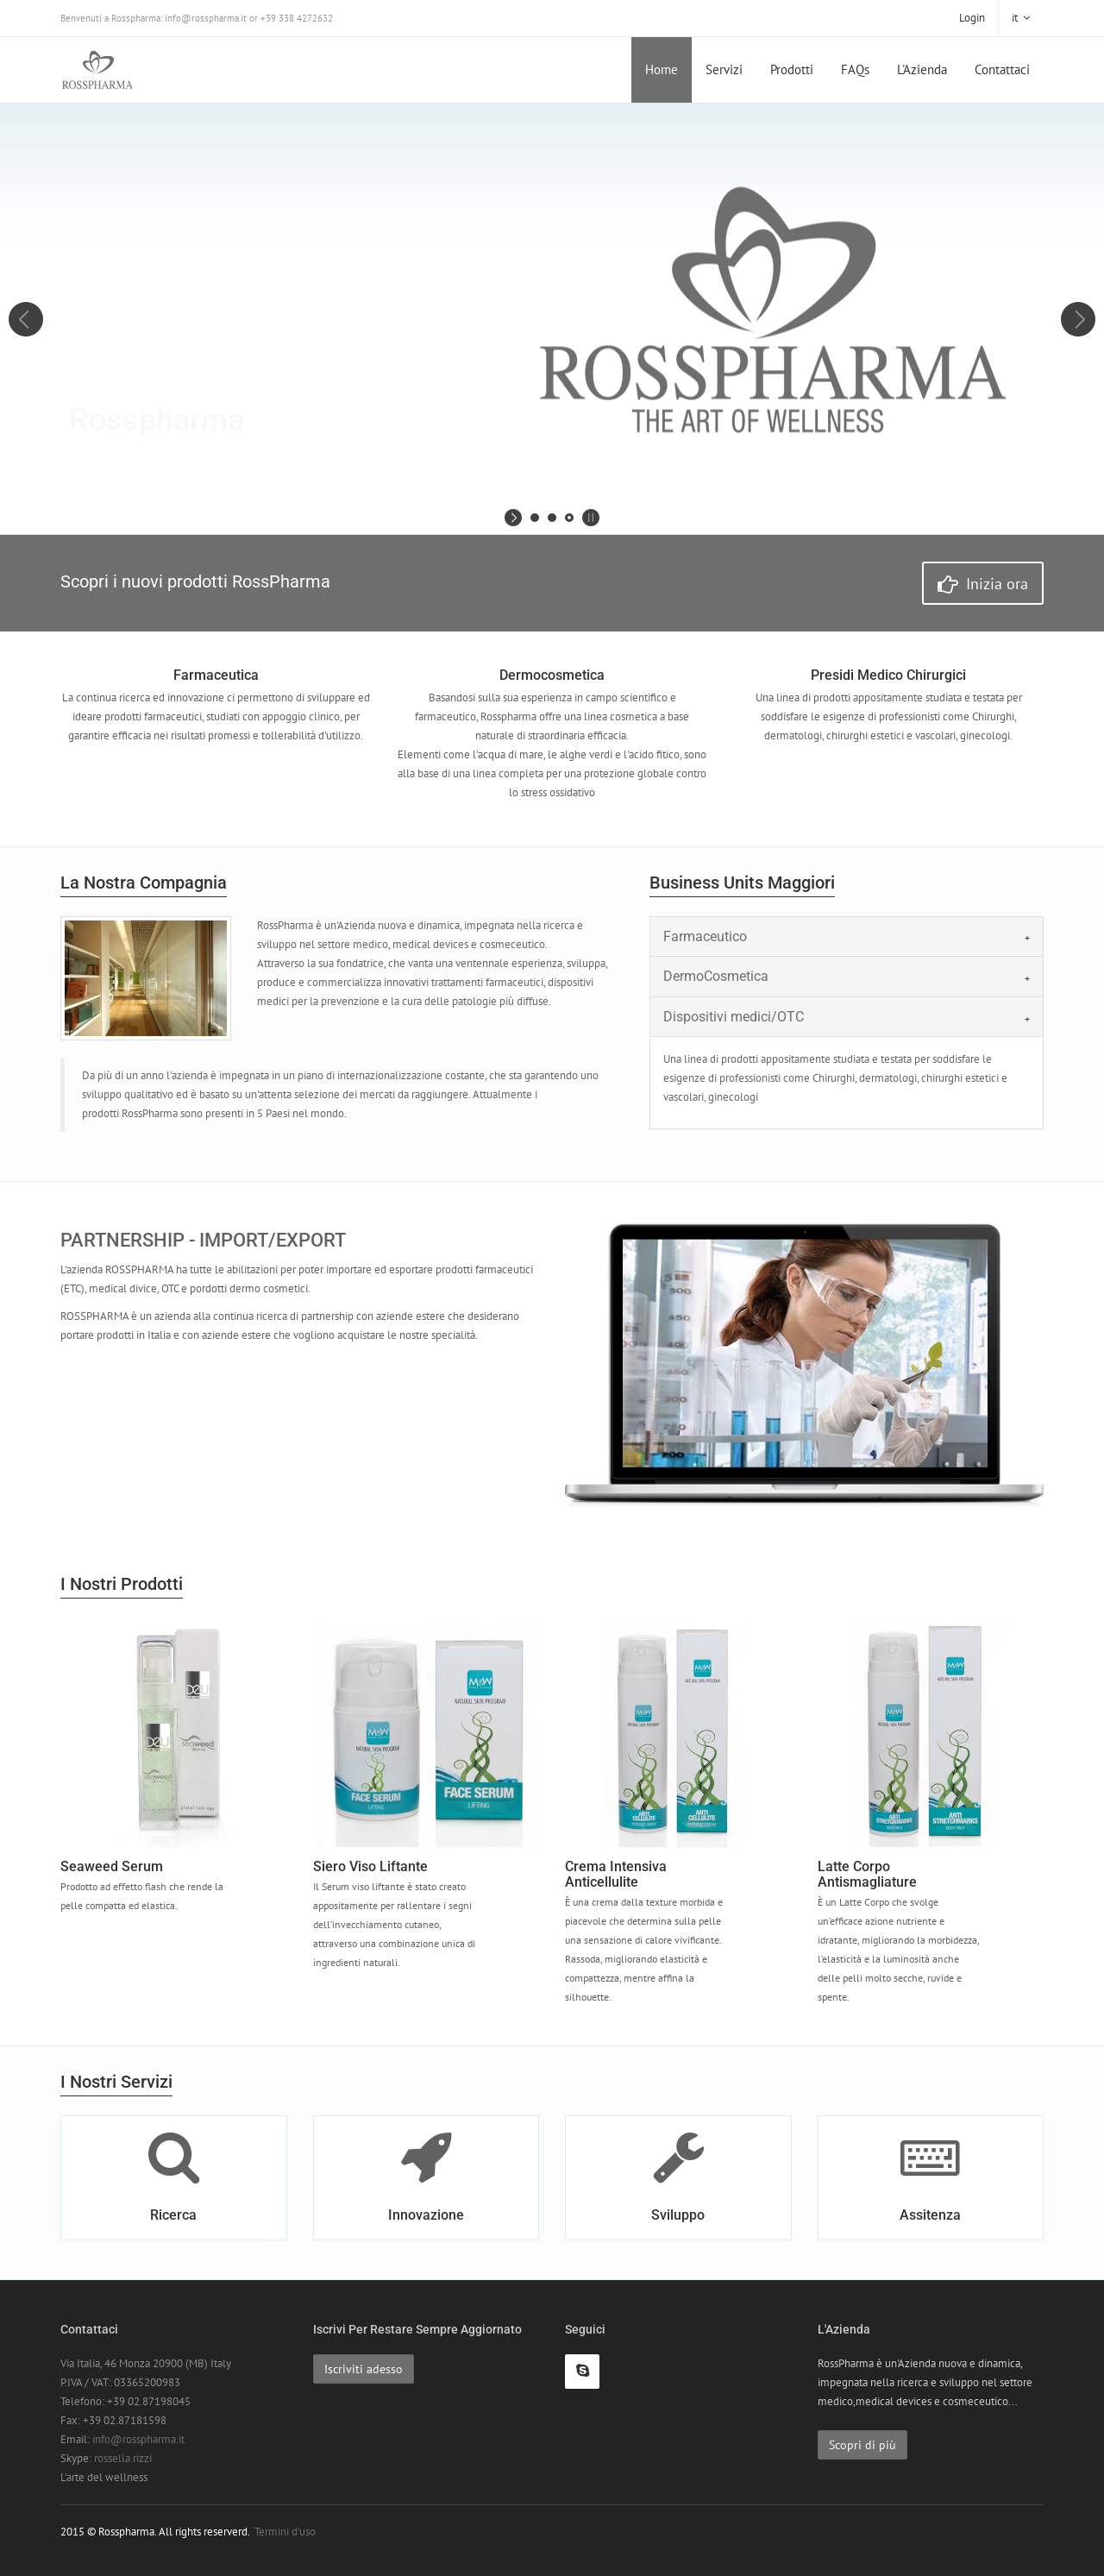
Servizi (724, 69)
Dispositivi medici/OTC (733, 1016)
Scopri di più (862, 2445)
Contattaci (1002, 69)
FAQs (855, 69)
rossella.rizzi (123, 2458)
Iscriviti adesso (363, 2369)
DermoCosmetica (715, 976)
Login (972, 17)
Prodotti (791, 69)
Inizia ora (983, 584)
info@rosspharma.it (138, 2439)
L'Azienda (922, 69)
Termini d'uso (285, 2531)
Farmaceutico (705, 936)
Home (661, 69)
